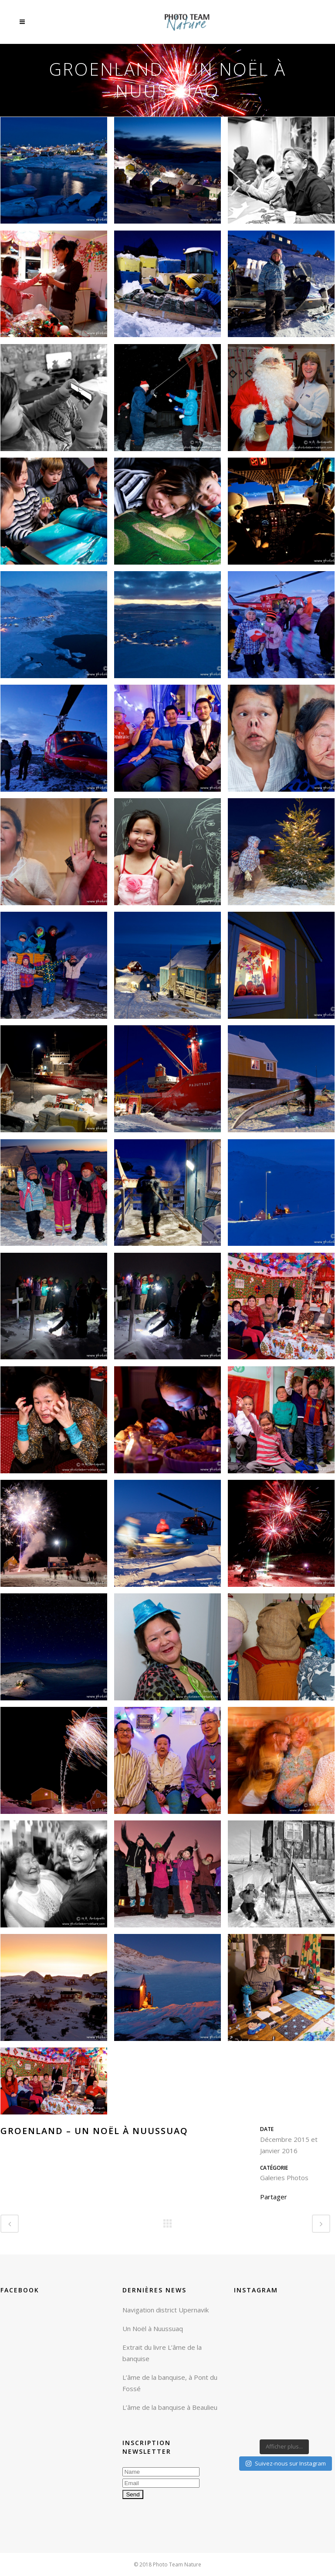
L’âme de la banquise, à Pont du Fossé (169, 2383)
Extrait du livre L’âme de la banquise (162, 2353)
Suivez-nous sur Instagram (285, 2463)
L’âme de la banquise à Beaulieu (169, 2407)
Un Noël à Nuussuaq (152, 2328)
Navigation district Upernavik (165, 2309)
